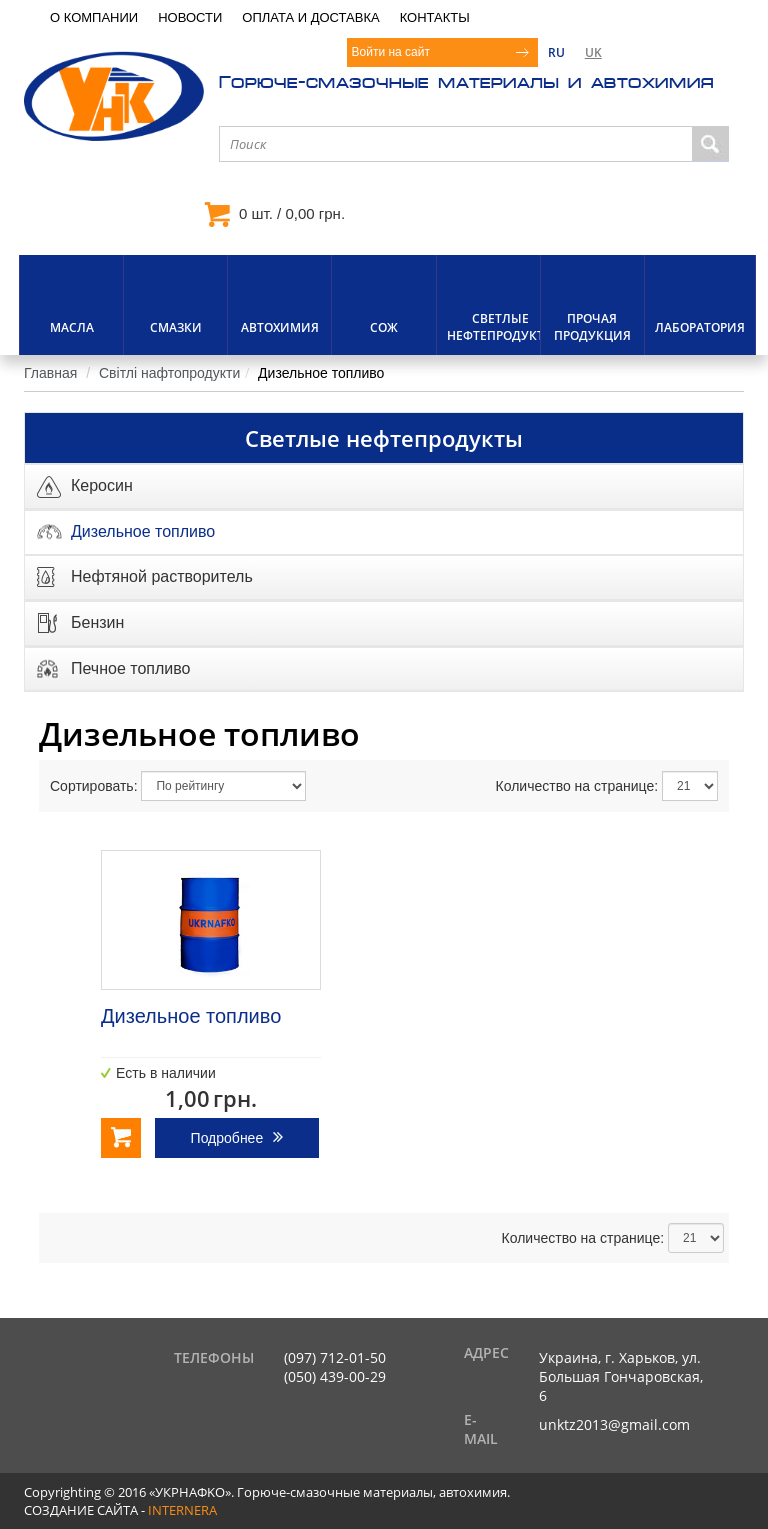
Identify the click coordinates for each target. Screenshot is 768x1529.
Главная (50, 373)
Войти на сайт (391, 52)
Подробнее (227, 1138)
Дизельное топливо (191, 1016)
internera (182, 1510)
